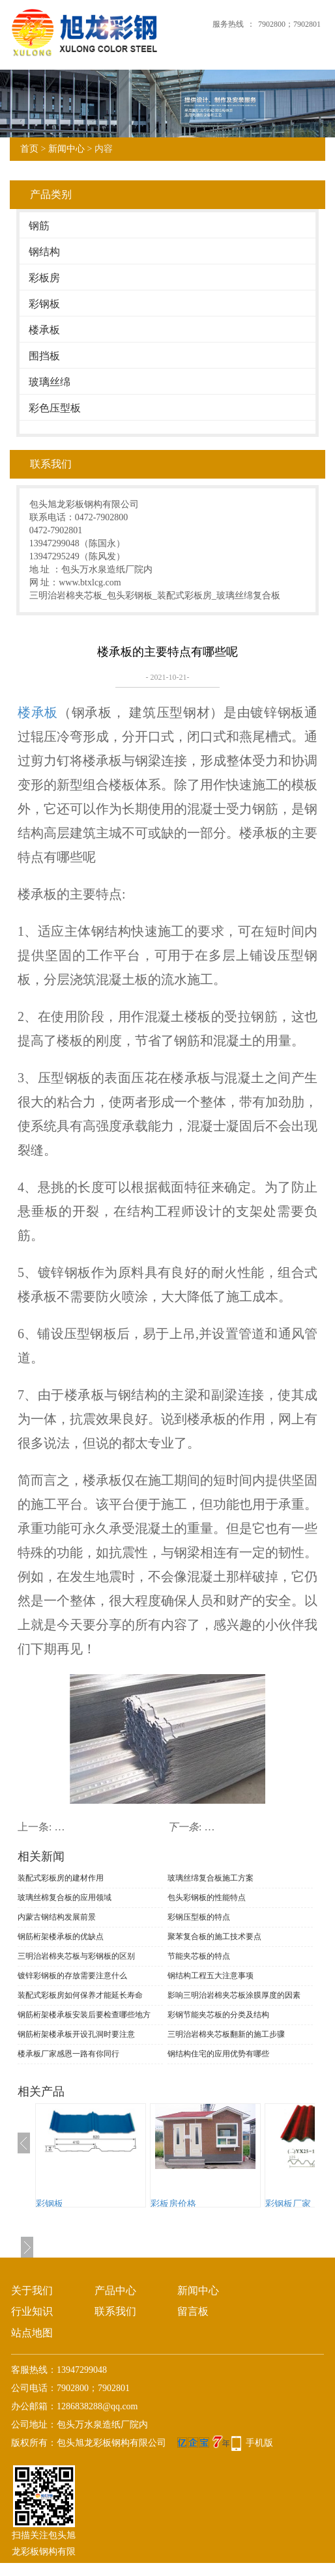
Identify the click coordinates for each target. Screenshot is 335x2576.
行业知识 (32, 2311)
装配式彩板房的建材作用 (61, 1878)
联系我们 (115, 2311)
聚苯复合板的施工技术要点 (214, 1936)
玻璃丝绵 (49, 381)
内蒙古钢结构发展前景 (57, 1917)
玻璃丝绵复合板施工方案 (211, 1878)
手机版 (259, 2443)
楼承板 (44, 329)
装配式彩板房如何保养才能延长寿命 (80, 1995)
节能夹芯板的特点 (199, 1956)
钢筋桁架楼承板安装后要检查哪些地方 (84, 2014)
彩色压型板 (55, 407)
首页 (29, 149)
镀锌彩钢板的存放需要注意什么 (72, 1975)
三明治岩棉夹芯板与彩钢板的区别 (76, 1956)
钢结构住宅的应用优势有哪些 (218, 2053)
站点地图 (32, 2332)
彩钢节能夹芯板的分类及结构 (218, 2014)
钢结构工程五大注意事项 (211, 1975)
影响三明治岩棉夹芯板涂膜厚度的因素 (234, 1995)
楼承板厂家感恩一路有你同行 (68, 2053)
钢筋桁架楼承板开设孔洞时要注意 (76, 2034)
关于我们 (32, 2290)
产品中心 (115, 2290)
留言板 (193, 2311)
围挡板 (44, 355)
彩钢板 (44, 303)
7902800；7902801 (289, 24)
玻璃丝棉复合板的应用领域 (64, 1897)
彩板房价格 (173, 2204)
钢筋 (39, 225)
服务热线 (228, 24)
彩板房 (44, 277)
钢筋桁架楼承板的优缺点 (61, 1936)
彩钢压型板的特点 (199, 1917)
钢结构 (44, 251)
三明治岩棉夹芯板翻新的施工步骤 (226, 2034)
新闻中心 (66, 149)
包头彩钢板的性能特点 (207, 1897)
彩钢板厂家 (288, 2204)
